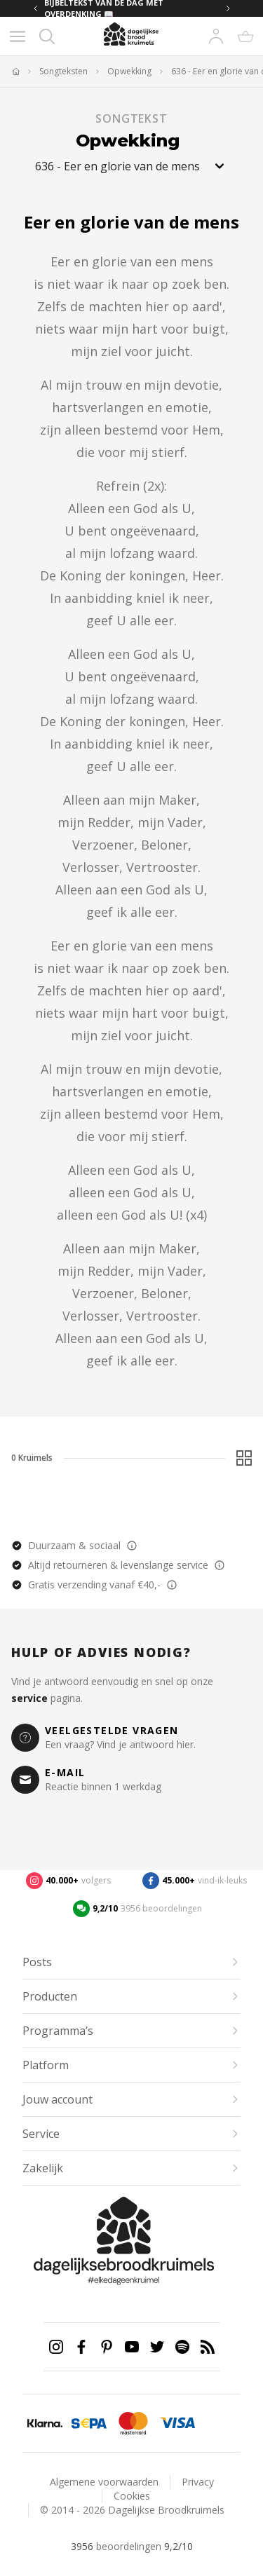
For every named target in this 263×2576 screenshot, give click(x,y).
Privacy (198, 2481)
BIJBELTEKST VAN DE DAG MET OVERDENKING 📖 (103, 8)
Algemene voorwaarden (104, 2481)
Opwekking (129, 71)
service (29, 1698)
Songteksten (63, 71)
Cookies (132, 2495)
